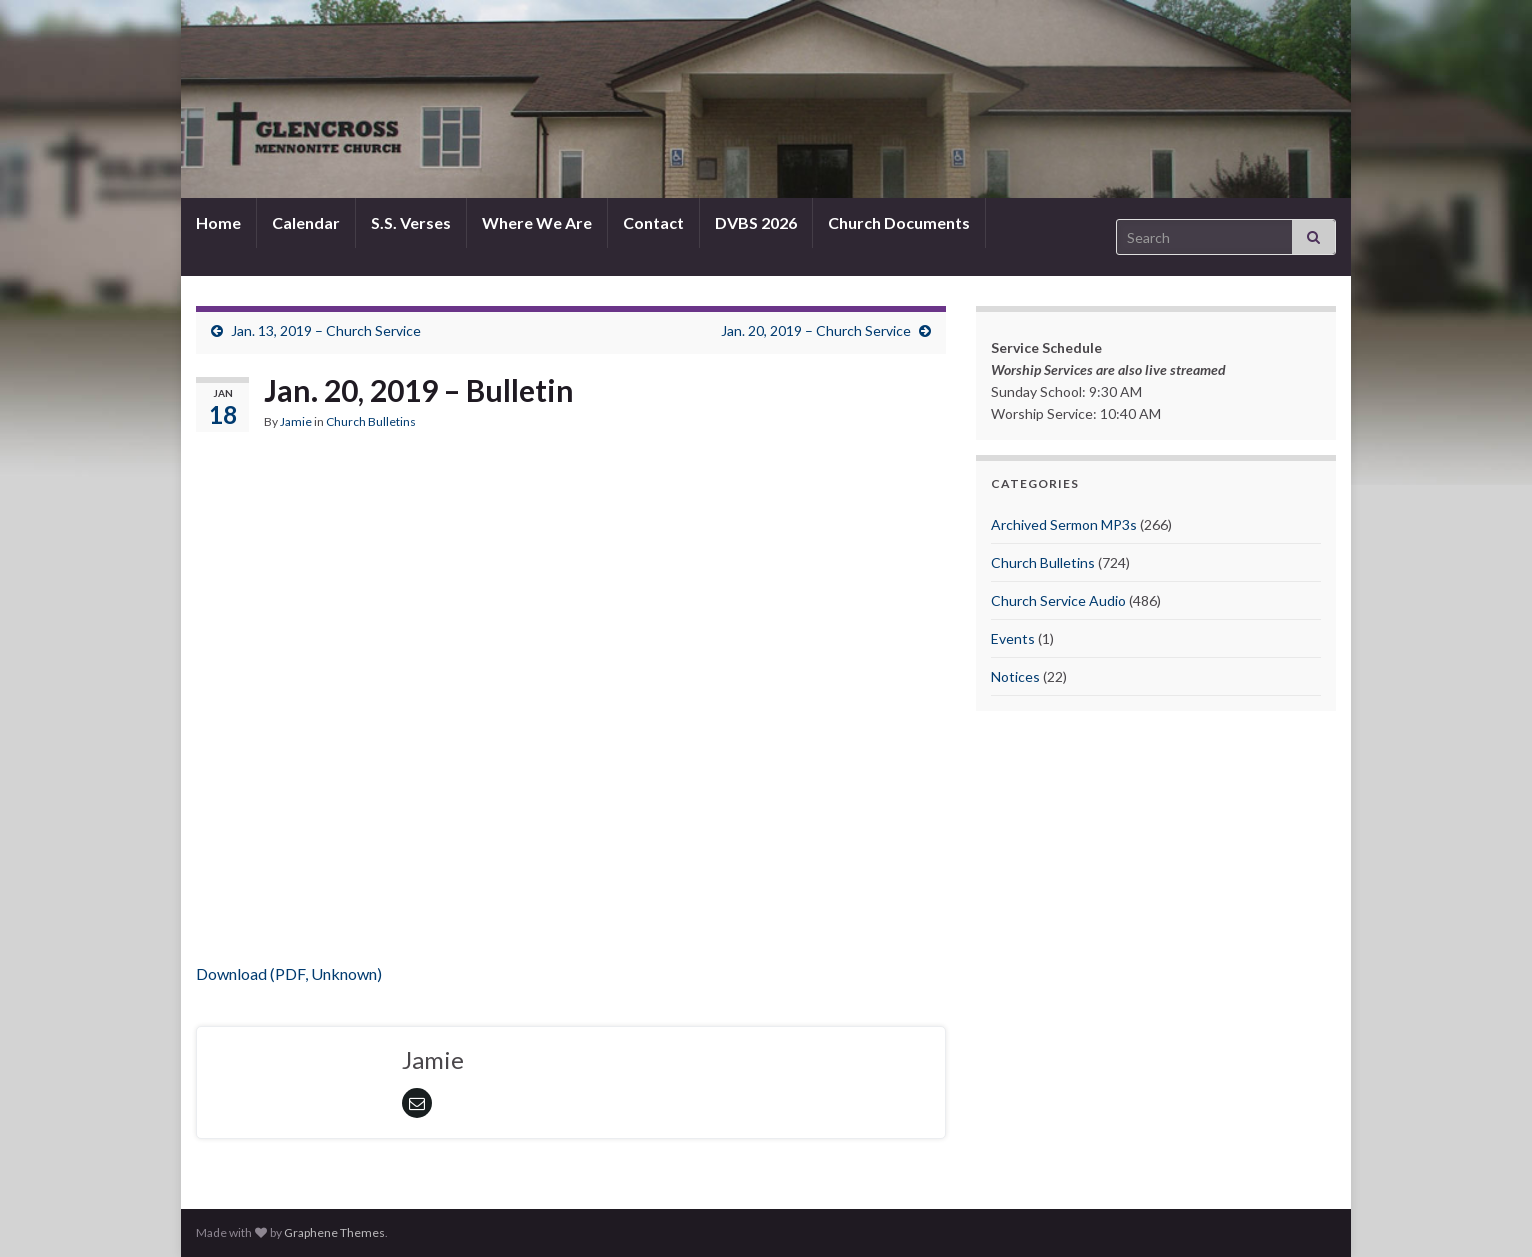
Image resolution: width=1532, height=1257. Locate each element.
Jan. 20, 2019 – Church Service (816, 330)
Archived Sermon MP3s (1064, 524)
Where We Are (537, 222)
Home (218, 222)
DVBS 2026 (756, 222)
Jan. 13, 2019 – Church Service (326, 330)
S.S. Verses (411, 222)
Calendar (306, 222)
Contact (653, 222)
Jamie (296, 421)
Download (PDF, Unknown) (289, 973)
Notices (1015, 676)
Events (1013, 638)
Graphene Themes (334, 1232)
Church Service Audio (1058, 600)
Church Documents (899, 222)
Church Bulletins (371, 421)
